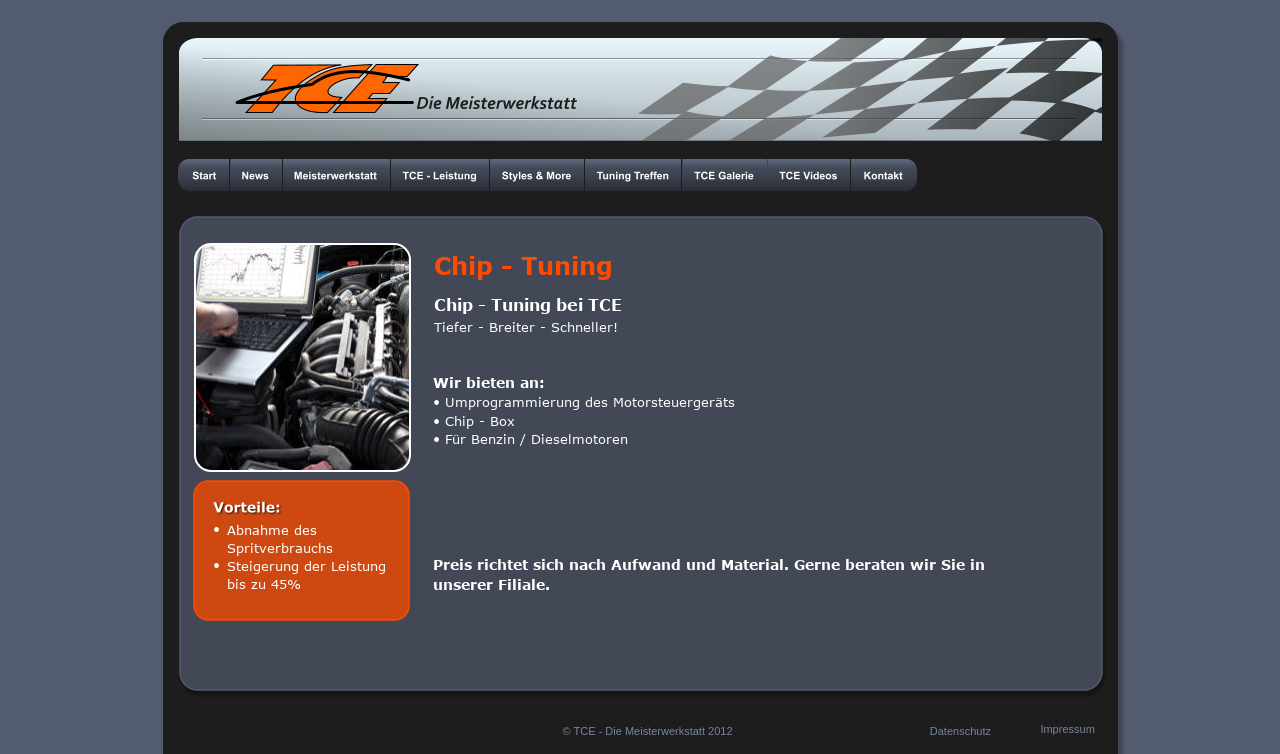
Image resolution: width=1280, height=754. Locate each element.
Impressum (1067, 729)
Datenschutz (960, 731)
